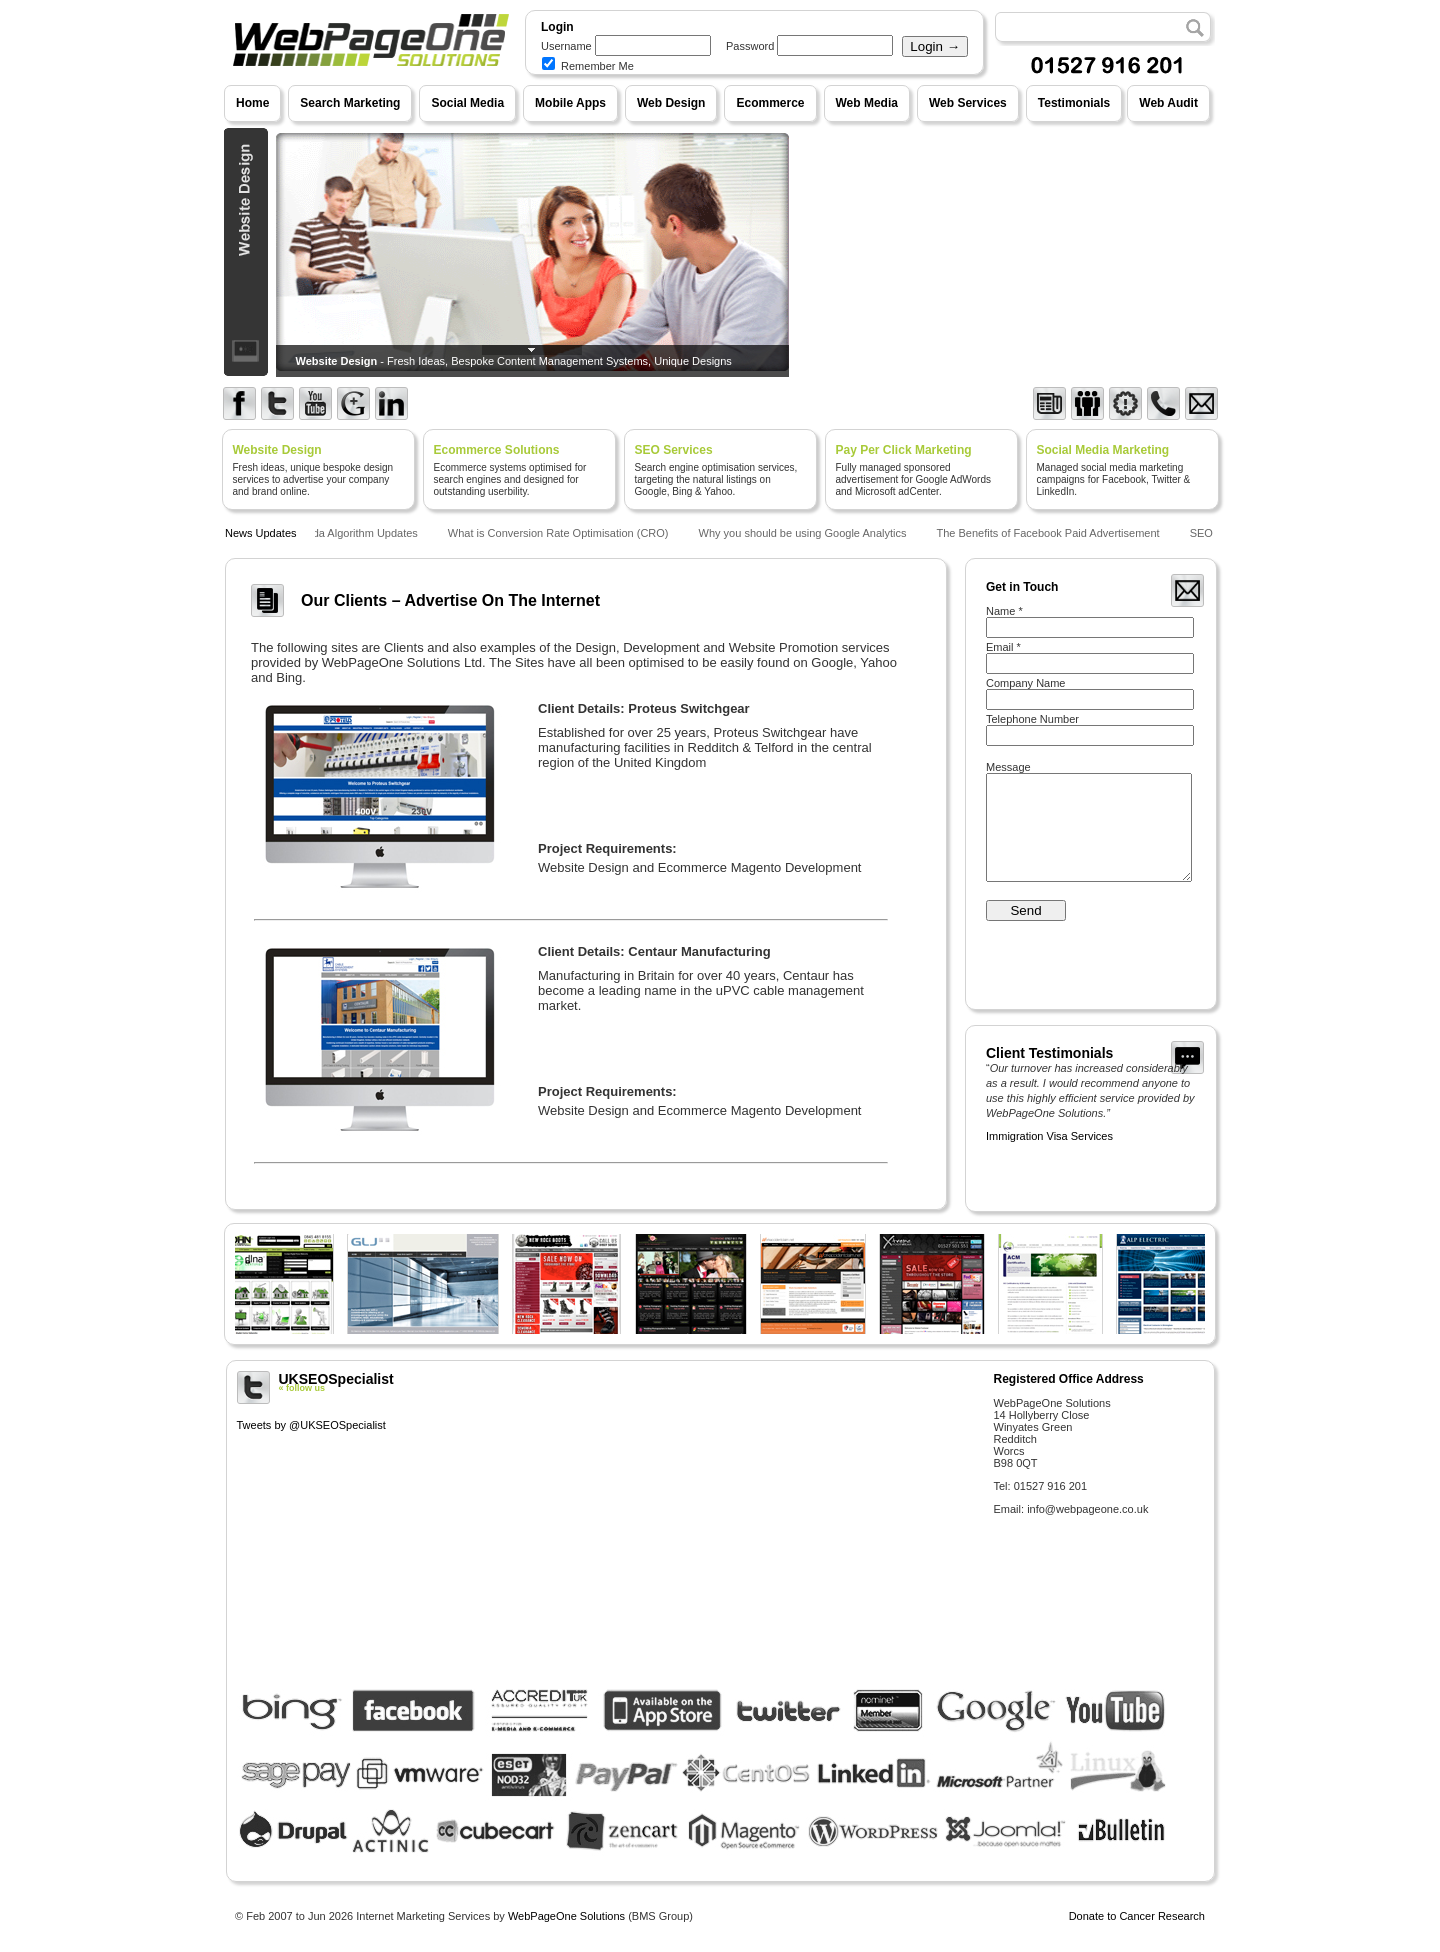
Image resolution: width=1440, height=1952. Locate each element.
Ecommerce (770, 103)
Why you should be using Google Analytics (806, 533)
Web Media (867, 103)
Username (566, 46)
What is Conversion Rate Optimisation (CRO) (561, 533)
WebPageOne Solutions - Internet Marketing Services (368, 84)
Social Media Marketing (1103, 450)
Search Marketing (350, 103)
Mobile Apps (570, 103)
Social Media (467, 103)
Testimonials (1074, 103)
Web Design (671, 103)
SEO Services (674, 450)
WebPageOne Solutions (566, 1916)
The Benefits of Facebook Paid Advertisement (1050, 533)
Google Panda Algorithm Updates (339, 533)
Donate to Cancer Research (1137, 1916)
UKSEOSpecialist (608, 1382)
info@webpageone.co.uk (1087, 1509)
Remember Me (588, 66)
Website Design (277, 450)
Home (252, 103)
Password (750, 46)
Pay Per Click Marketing (904, 450)
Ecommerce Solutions (497, 450)
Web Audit (1168, 103)
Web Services (968, 103)
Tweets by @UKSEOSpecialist (311, 1425)
